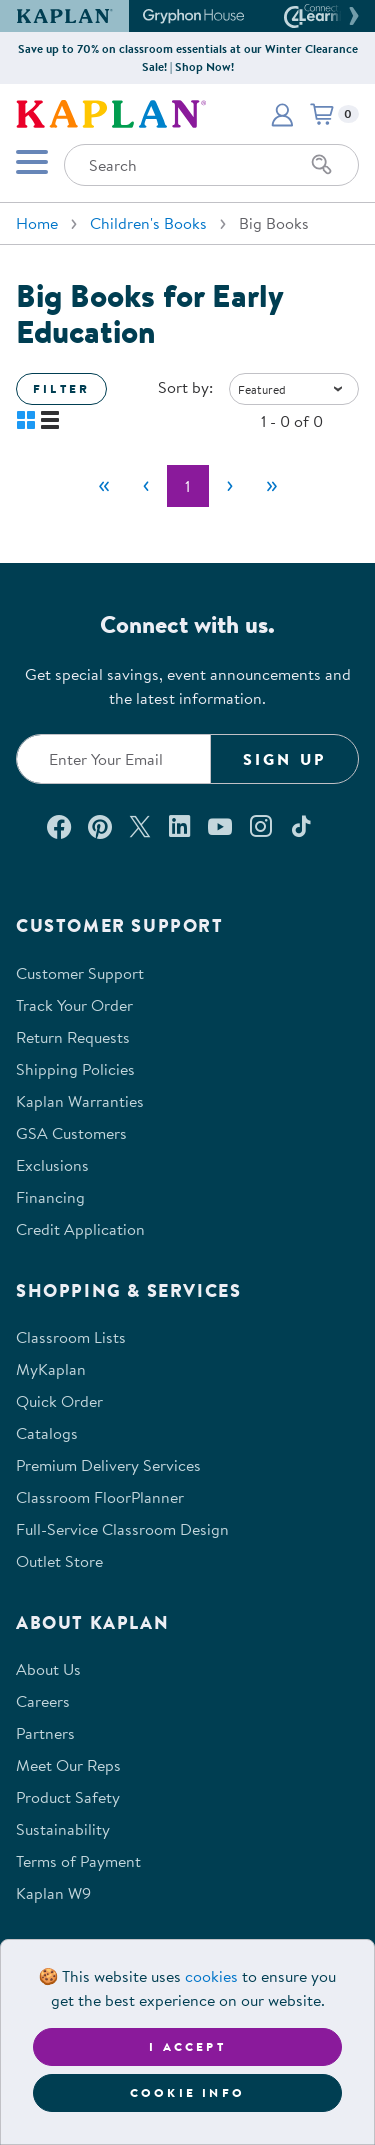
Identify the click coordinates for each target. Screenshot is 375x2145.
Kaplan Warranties (80, 1101)
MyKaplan (51, 1369)
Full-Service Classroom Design (122, 1529)
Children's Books (148, 223)
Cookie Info (187, 2092)
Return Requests (73, 1037)
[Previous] (146, 486)
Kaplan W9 (53, 1893)
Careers (43, 1701)
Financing (50, 1197)
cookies (211, 1976)
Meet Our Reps (68, 1765)
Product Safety (68, 1797)
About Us (48, 1669)
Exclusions (52, 1165)
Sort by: (185, 387)
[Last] (272, 486)
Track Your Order (74, 1005)
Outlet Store (59, 1561)
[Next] (230, 486)
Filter (61, 388)
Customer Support (80, 973)
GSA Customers (71, 1133)
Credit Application (80, 1229)
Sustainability (63, 1829)
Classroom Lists (71, 1337)
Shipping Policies (75, 1069)
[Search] (322, 165)
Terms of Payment (78, 1861)
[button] (351, 16)
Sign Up (284, 759)
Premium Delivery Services (108, 1465)
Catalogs (47, 1433)
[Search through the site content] (211, 165)
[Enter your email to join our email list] (113, 759)
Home (37, 223)
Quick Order (59, 1401)
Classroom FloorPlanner (100, 1497)
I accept (187, 2046)
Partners (45, 1733)
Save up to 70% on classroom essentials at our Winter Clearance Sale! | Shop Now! (188, 57)
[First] (104, 486)
